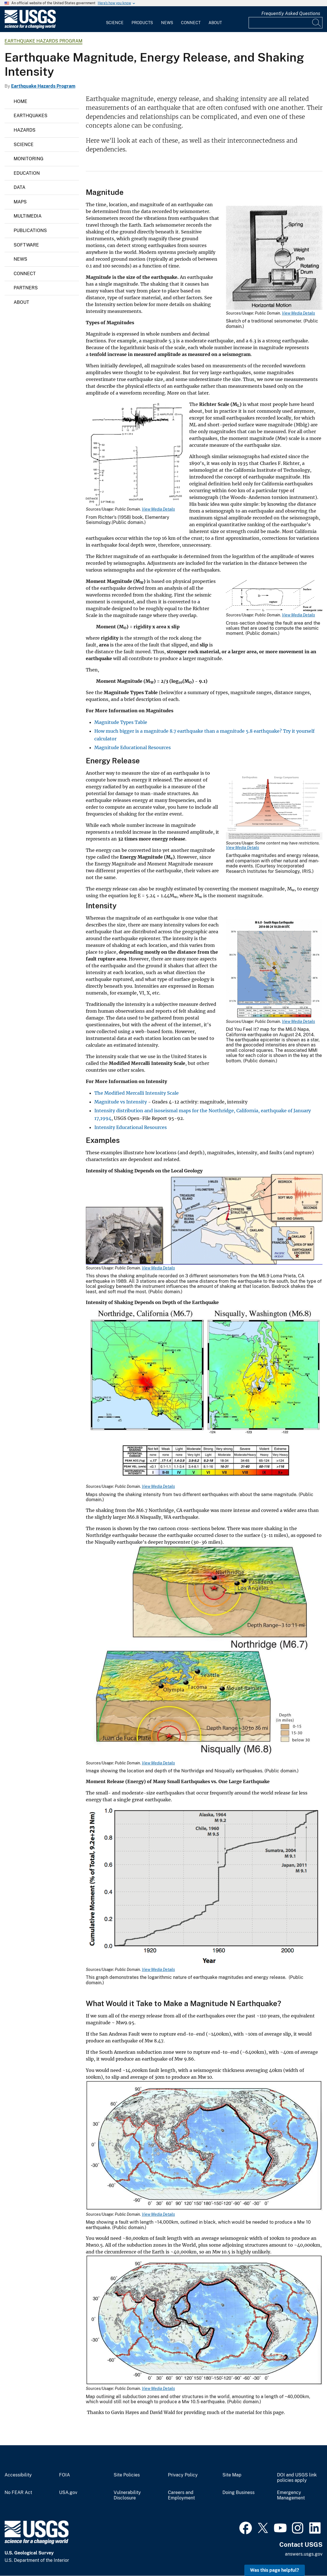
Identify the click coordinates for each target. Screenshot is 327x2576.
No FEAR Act (18, 2492)
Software (26, 245)
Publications (30, 230)
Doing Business (238, 2492)
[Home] (30, 27)
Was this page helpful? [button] (274, 2570)
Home (20, 101)
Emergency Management (291, 2495)
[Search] (316, 22)
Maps (20, 202)
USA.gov (68, 2492)
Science (115, 22)
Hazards (25, 130)
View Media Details (298, 313)
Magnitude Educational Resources (132, 747)
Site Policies (127, 2475)
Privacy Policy (183, 2475)
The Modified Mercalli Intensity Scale (136, 1093)
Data (19, 187)
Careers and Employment (181, 2495)
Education (27, 173)
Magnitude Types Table (120, 722)
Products (142, 22)
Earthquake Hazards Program (43, 41)
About (215, 22)
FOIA (64, 2475)
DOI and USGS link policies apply (297, 2477)
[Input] (285, 22)
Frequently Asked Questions (290, 13)
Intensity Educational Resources (130, 1127)
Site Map (231, 2475)
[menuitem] (115, 19)
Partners (26, 287)
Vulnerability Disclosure (127, 2495)
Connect (191, 22)
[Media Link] (274, 258)
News (167, 22)
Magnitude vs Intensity (120, 1102)
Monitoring (28, 158)
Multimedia (27, 216)
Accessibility (18, 2475)
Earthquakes (30, 115)
